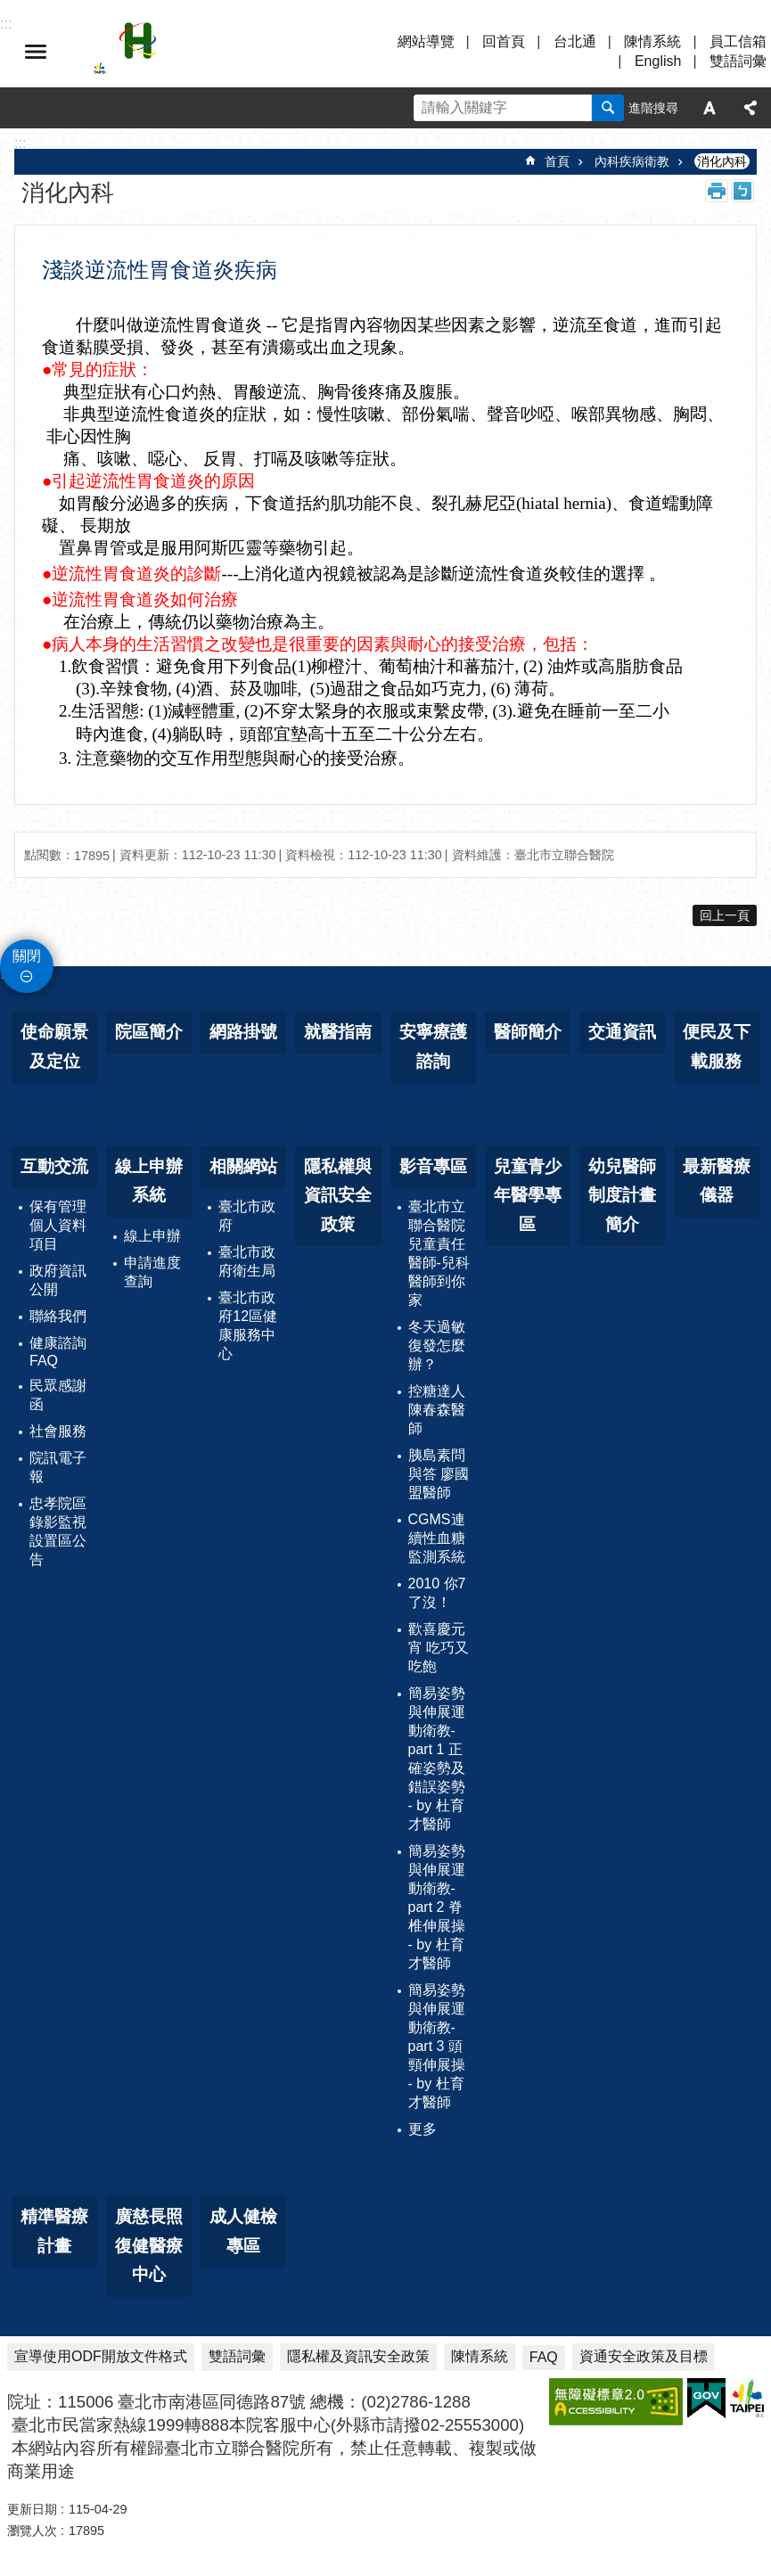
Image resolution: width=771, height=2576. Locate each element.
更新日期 (32, 2509)
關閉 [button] (26, 956)
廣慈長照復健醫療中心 (149, 2245)
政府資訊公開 (57, 1280)
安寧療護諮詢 (433, 1046)
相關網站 (243, 1166)
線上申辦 (152, 1235)
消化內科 (722, 161)
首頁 (557, 161)
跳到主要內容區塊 (9, 9)
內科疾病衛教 (632, 161)
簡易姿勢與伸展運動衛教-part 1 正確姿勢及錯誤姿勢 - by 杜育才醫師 (436, 1759)
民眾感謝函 (57, 1395)
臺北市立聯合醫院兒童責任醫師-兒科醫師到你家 (439, 1253)
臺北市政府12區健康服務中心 (247, 1325)
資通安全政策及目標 (643, 2356)
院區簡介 (149, 1031)
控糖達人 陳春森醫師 (436, 1409)
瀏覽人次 (32, 2530)
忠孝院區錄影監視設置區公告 (57, 1531)
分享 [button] (750, 107)
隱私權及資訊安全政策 (358, 2356)
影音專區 (433, 1166)
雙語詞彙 (738, 61)
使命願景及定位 (54, 1046)
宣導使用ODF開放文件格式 (100, 2356)
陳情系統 (652, 41)
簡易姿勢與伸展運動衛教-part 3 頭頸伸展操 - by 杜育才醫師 (436, 2046)
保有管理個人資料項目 (57, 1225)
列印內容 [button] (716, 190)
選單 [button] (35, 51)
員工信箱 (738, 41)
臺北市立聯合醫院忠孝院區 (249, 51)
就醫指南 (338, 1031)
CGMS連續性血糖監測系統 (436, 1538)
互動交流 (54, 1166)
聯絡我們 (57, 1316)
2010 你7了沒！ (437, 1593)
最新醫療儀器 (716, 1181)
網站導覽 (426, 41)
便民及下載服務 (716, 1046)
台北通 (575, 41)
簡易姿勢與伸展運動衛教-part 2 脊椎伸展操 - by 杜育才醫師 (436, 1907)
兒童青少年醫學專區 (528, 1195)
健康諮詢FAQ (57, 1351)
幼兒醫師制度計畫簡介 (622, 1195)
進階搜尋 (653, 108)
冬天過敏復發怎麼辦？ (436, 1345)
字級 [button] (709, 107)
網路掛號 (243, 1031)
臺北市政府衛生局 (246, 1261)
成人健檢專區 (243, 2231)
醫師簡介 (528, 1031)
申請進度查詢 (152, 1272)
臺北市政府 (246, 1216)
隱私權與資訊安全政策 (338, 1195)
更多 (422, 2129)
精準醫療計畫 (54, 2231)
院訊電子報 (57, 1467)
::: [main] (20, 143)
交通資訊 (622, 1031)
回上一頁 (725, 915)
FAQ (543, 2357)
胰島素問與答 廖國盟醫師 (438, 1474)
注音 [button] (742, 190)
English (658, 61)
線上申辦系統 (149, 1181)
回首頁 (503, 41)
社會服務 (57, 1431)
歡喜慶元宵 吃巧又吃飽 (438, 1647)
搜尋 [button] (608, 107)
